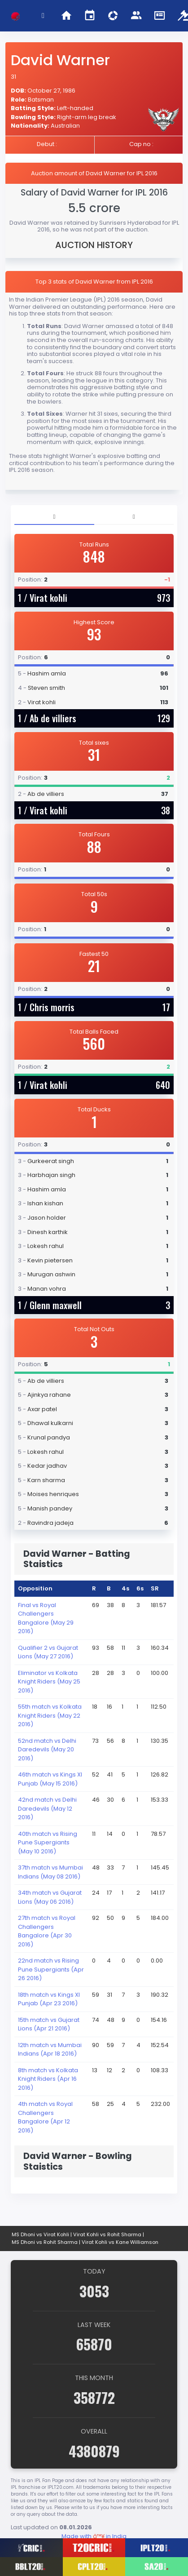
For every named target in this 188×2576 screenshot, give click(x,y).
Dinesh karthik (47, 1232)
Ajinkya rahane (49, 1394)
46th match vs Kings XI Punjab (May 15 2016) (50, 1779)
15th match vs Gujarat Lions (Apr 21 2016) (48, 2024)
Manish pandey (49, 1508)
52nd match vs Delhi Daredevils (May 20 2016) (47, 1750)
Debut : (47, 144)
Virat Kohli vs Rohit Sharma (107, 2234)
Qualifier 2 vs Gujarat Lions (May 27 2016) (48, 1652)
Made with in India (94, 2536)
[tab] (54, 517)
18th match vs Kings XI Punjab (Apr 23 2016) (49, 1999)
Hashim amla (46, 673)
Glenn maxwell (56, 1305)
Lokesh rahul (45, 1246)
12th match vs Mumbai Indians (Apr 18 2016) (50, 2049)
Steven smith (46, 688)
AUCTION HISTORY (94, 245)
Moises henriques (53, 1494)
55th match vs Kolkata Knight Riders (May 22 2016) (50, 1715)
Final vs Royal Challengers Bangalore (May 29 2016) (46, 1618)
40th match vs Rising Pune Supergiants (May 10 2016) (47, 1843)
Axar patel (42, 1409)
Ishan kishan (45, 1203)
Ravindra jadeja (50, 1523)
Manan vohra (46, 1288)
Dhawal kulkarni (50, 1423)
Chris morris (52, 1007)
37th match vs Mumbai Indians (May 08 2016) (50, 1872)
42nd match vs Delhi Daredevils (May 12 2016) (47, 1808)
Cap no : (141, 144)
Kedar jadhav (47, 1465)
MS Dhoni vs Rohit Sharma (45, 2242)
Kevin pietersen (50, 1260)
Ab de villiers (53, 718)
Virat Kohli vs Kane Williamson (120, 2242)
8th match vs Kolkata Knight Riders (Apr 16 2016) (48, 2079)
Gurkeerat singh (50, 1161)
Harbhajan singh (51, 1175)
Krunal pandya (48, 1437)
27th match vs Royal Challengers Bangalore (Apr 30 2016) (46, 1931)
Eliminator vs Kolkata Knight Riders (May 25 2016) (49, 1682)
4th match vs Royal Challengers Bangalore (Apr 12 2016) (45, 2117)
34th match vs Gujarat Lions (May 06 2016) (50, 1897)
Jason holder (46, 1217)
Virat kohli (48, 597)
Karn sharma (46, 1480)
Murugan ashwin (51, 1274)
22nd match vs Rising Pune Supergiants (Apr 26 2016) (51, 1969)
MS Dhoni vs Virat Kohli (40, 2234)
